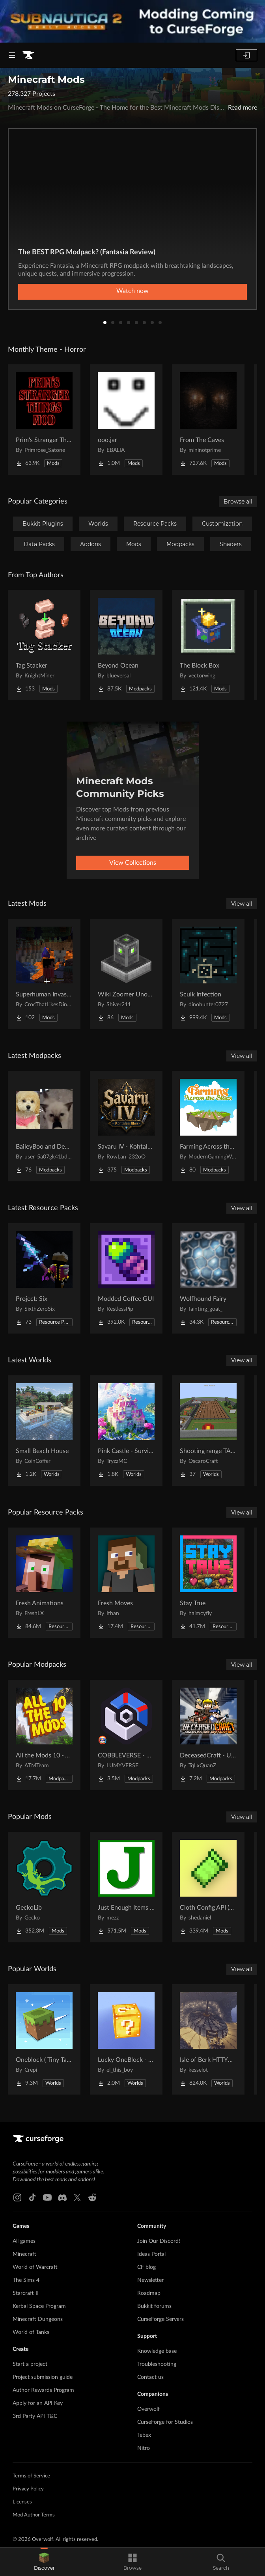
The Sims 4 (26, 2280)
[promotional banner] (132, 21)
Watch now (132, 291)
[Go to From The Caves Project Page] (208, 419)
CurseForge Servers (160, 2319)
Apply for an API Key (38, 2403)
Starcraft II (26, 2293)
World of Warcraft (35, 2267)
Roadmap (148, 2293)
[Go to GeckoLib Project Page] (44, 1887)
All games (24, 2241)
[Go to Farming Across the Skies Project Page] (208, 1126)
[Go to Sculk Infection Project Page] (208, 974)
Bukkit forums (154, 2306)
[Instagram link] (17, 2197)
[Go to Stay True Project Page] (208, 1583)
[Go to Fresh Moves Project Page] (126, 1583)
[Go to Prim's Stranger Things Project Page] (44, 419)
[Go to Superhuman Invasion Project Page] (44, 974)
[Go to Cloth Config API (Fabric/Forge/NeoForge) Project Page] (208, 1887)
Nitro (143, 2448)
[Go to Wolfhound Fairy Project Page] (208, 1278)
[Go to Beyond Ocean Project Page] (126, 645)
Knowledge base (157, 2351)
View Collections (132, 863)
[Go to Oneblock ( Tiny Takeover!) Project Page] (44, 2039)
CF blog (146, 2267)
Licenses (22, 2502)
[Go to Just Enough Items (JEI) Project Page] (126, 1887)
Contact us (150, 2377)
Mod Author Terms (34, 2515)
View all (241, 903)
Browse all (238, 501)
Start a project (30, 2364)
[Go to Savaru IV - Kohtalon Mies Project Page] (126, 1126)
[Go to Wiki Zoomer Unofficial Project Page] (126, 974)
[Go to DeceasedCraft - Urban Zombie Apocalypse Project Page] (208, 1735)
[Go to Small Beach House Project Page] (44, 1430)
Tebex (144, 2435)
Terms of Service (31, 2476)
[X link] (77, 2197)
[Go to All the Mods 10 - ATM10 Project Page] (44, 1735)
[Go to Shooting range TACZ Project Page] (208, 1430)
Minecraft (24, 2254)
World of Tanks (31, 2332)
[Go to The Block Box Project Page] (208, 645)
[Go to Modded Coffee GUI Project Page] (126, 1278)
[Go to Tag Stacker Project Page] (44, 645)
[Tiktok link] (32, 2197)
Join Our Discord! (158, 2241)
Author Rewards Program (43, 2390)
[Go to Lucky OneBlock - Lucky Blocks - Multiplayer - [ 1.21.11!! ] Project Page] (126, 2039)
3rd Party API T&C (35, 2416)
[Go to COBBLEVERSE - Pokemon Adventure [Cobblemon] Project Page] (126, 1735)
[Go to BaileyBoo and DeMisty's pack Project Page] (44, 1126)
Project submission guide (43, 2377)
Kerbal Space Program (39, 2306)
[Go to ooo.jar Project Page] (126, 419)
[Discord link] (62, 2197)
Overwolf (148, 2409)
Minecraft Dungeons (38, 2319)
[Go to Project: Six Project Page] (44, 1278)
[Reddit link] (92, 2197)
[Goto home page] (28, 55)
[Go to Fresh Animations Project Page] (44, 1583)
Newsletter (150, 2280)
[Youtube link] (47, 2197)
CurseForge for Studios (165, 2422)
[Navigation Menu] (12, 55)
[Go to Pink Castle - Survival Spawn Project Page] (126, 1430)
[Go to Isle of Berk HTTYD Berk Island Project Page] (208, 2039)
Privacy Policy (28, 2489)
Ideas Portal (151, 2254)
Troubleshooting (156, 2364)
